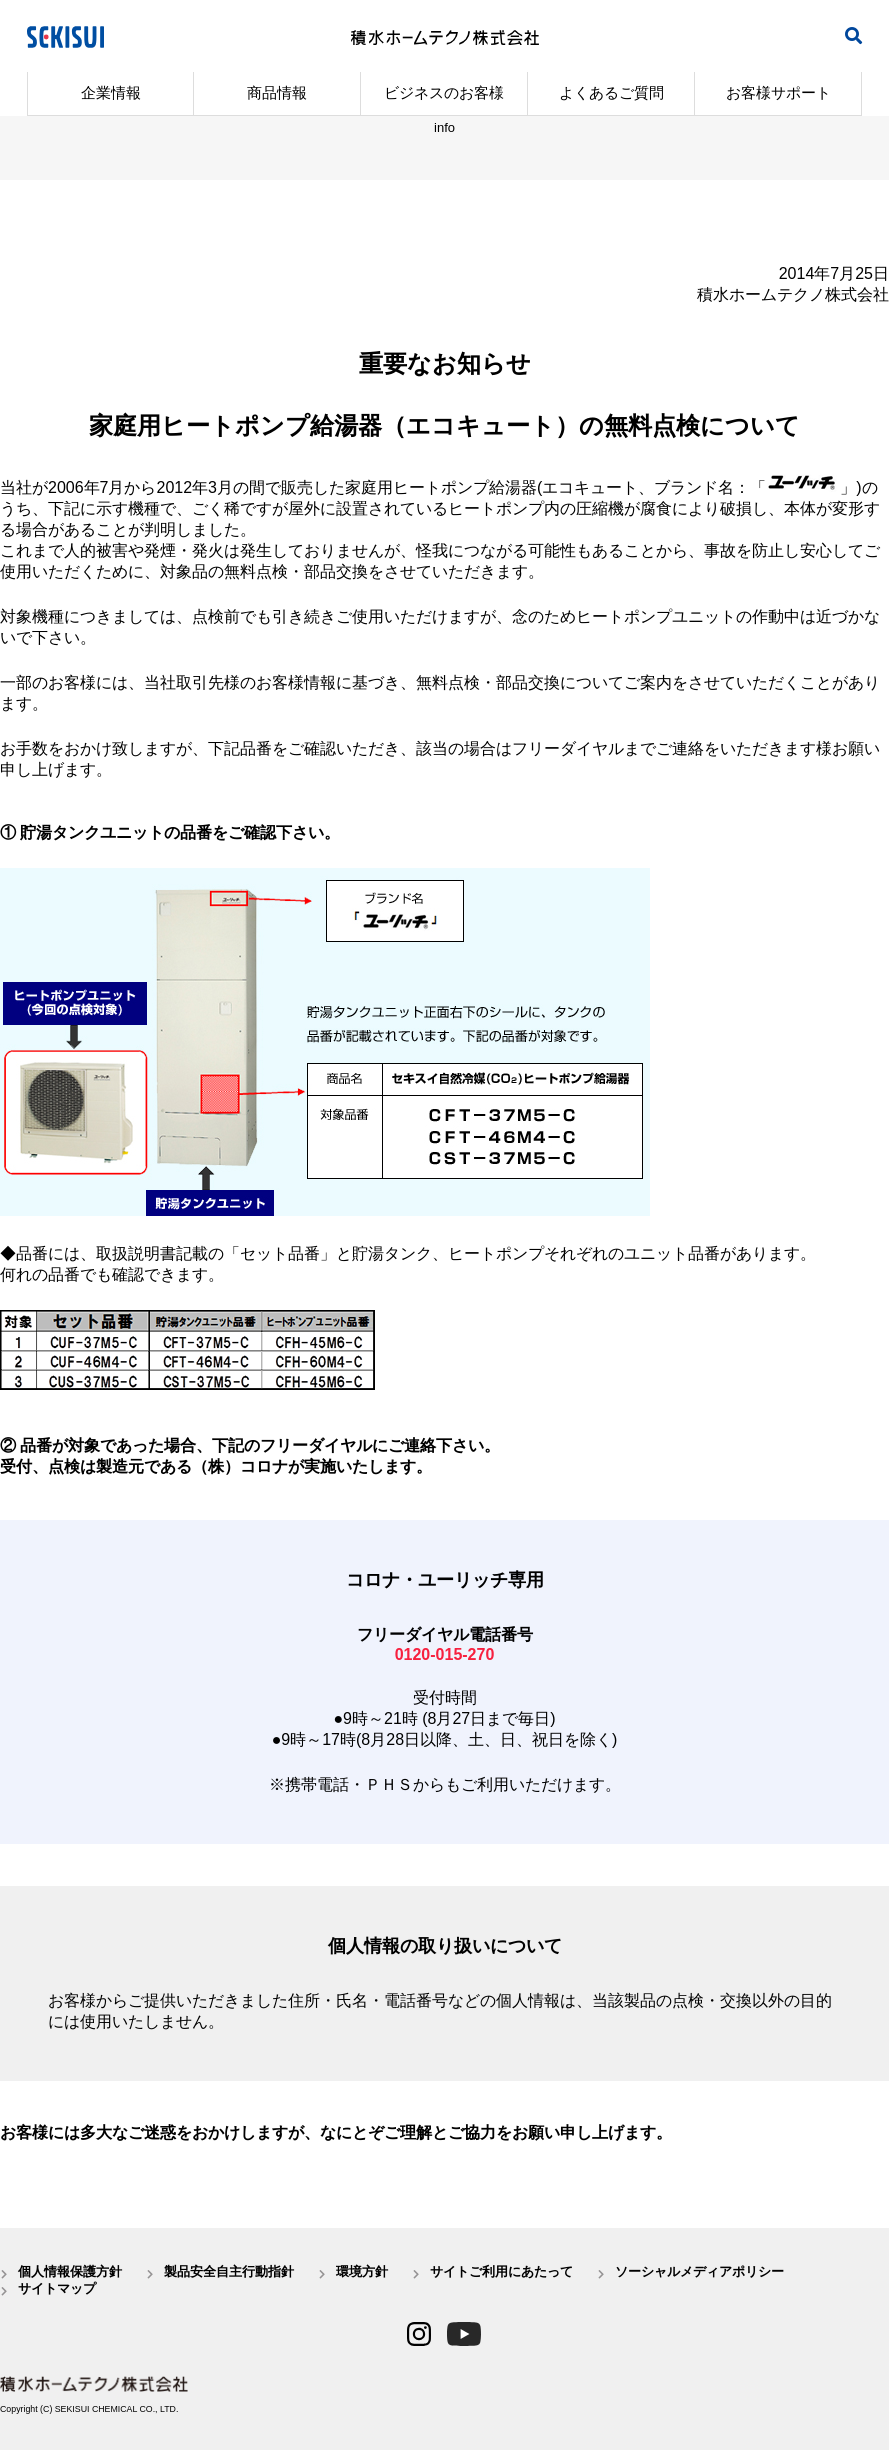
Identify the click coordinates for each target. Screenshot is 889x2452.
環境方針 (362, 2272)
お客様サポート (778, 92)
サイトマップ (57, 2290)
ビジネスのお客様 (444, 92)
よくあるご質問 (611, 92)
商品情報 (277, 92)
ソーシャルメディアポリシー (699, 2272)
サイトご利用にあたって (501, 2272)
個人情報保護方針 (70, 2272)
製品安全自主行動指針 (229, 2272)
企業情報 (111, 92)
